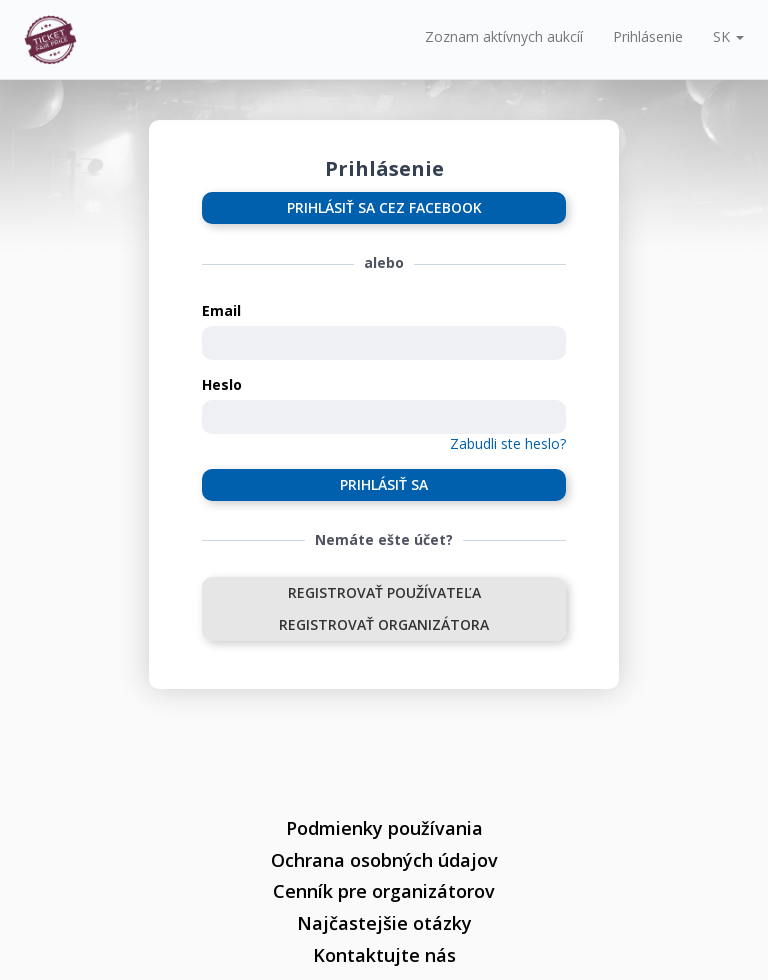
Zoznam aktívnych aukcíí (504, 36)
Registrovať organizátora (384, 624)
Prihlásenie (648, 36)
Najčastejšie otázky (384, 923)
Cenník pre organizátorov (384, 891)
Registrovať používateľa (384, 592)
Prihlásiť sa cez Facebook (384, 207)
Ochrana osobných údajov (384, 860)
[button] (728, 37)
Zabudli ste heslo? (508, 443)
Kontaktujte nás (384, 955)
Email (221, 310)
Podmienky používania (384, 828)
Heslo (222, 384)
